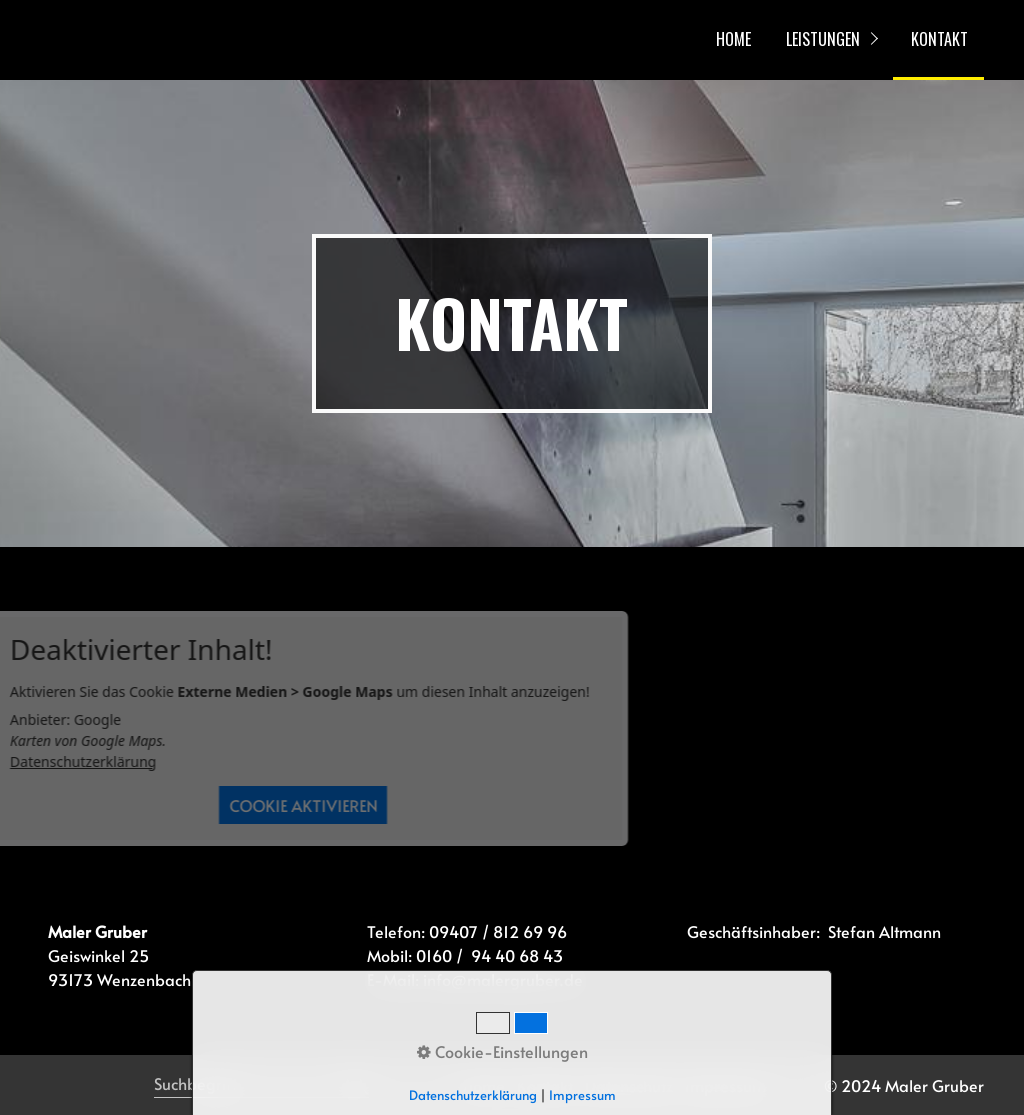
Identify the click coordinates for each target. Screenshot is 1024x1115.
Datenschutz (629, 1085)
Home (484, 1085)
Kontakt (545, 1085)
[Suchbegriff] (261, 1085)
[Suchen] (357, 1085)
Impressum (725, 1085)
